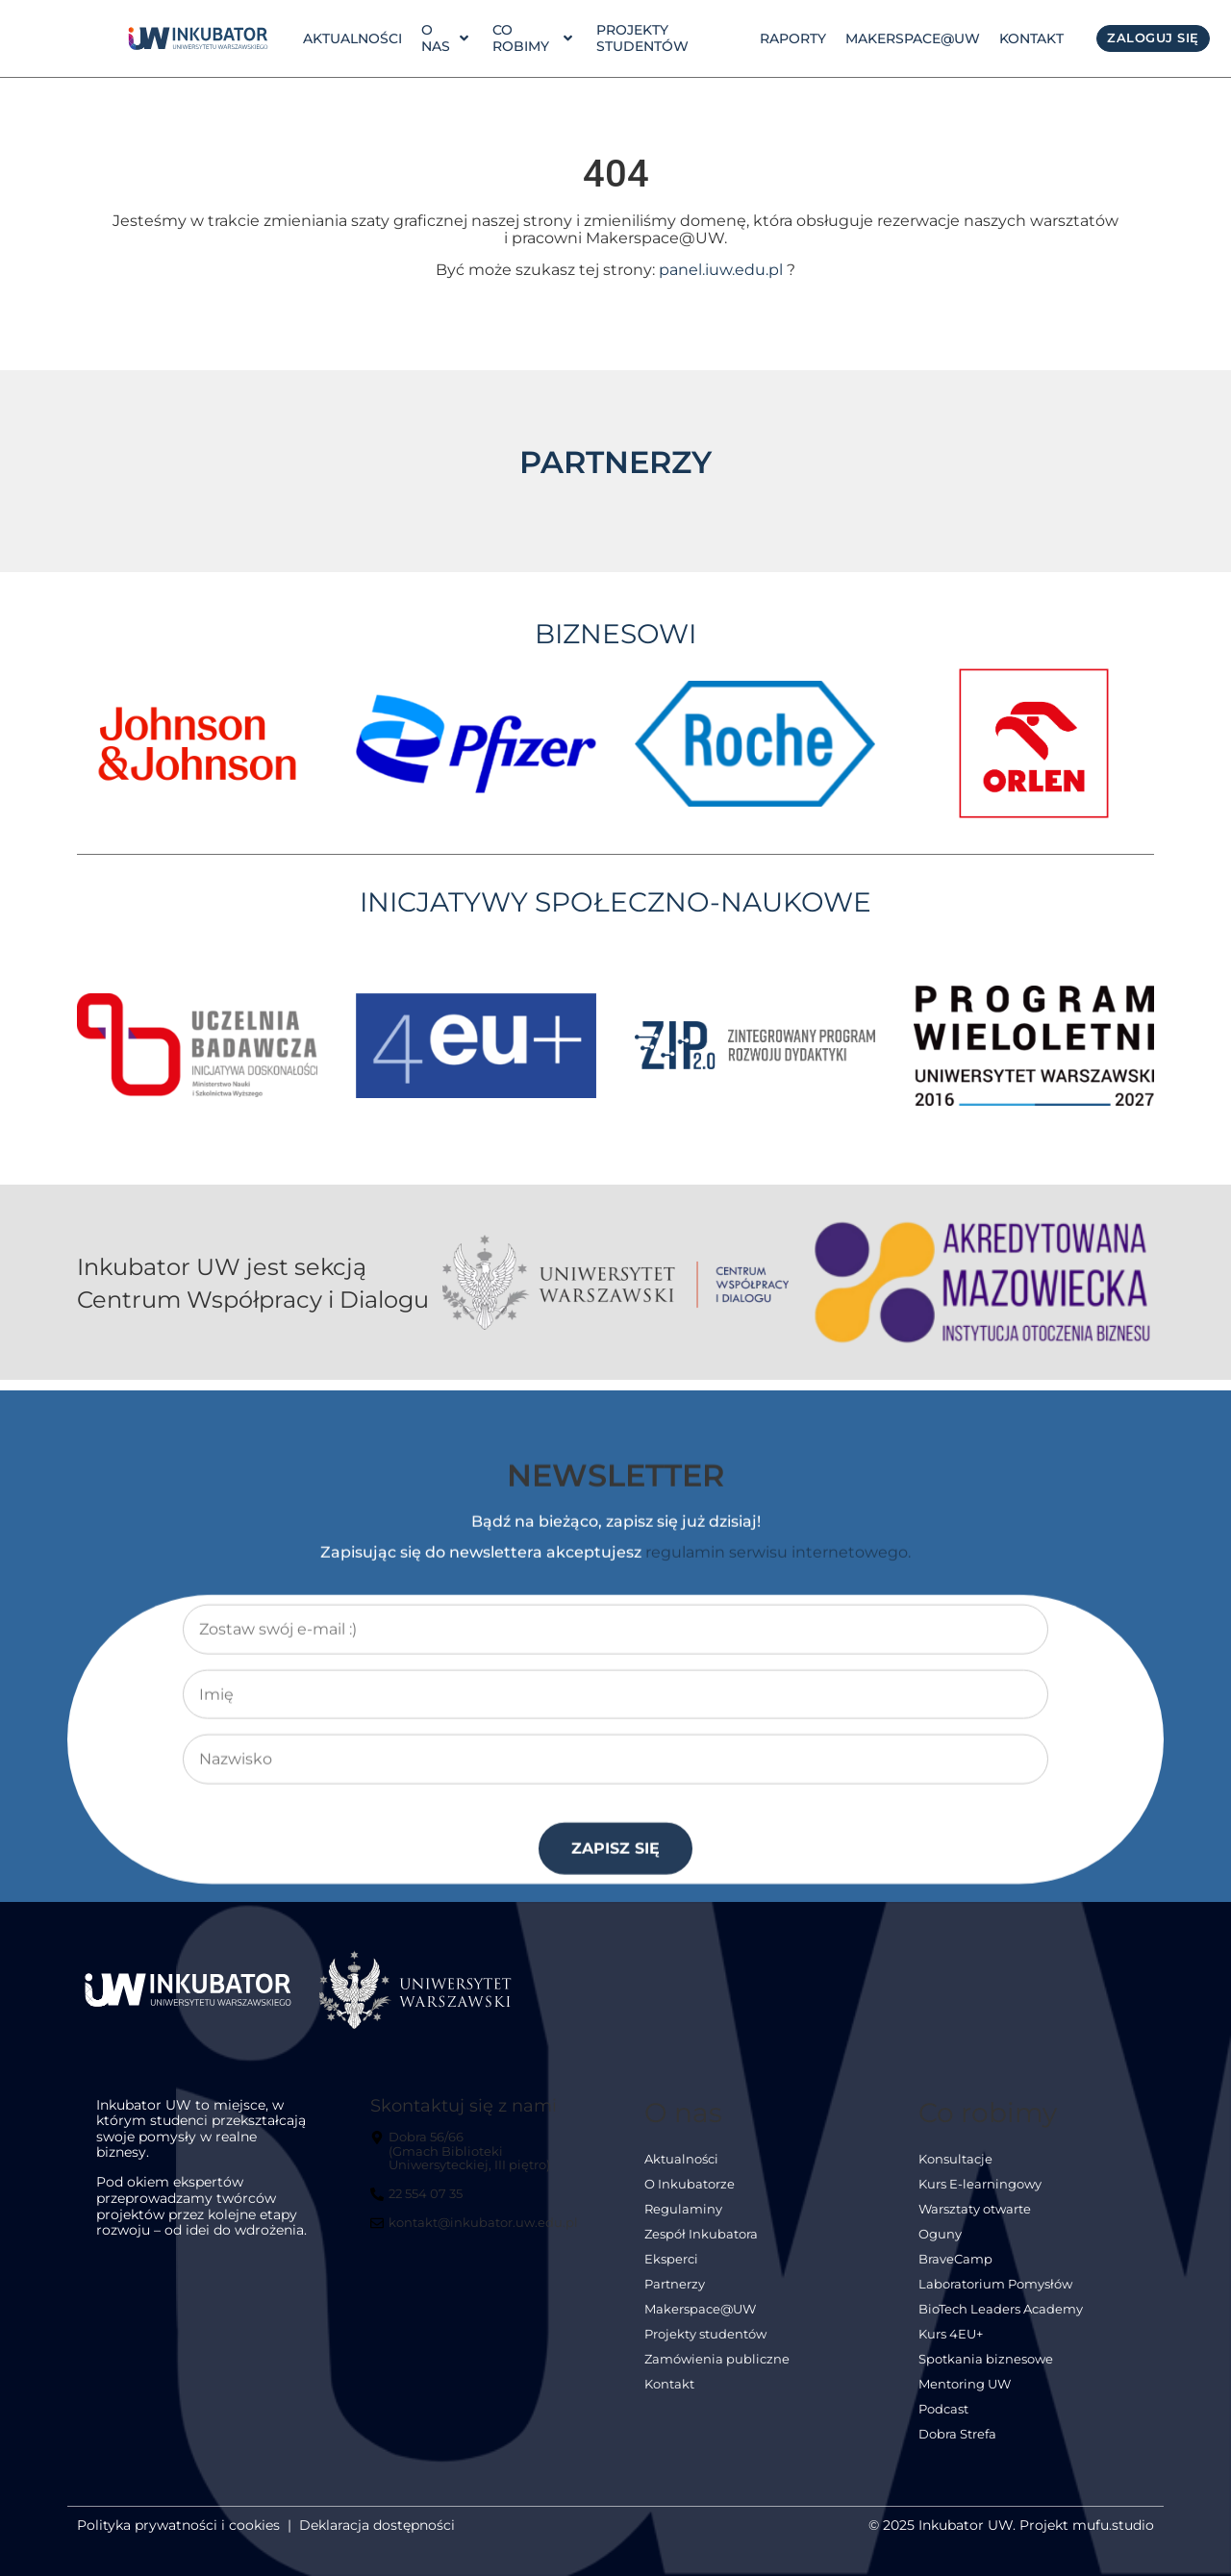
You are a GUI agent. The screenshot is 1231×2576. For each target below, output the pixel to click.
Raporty (793, 38)
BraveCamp (955, 2270)
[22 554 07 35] (418, 2213)
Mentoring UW (964, 2395)
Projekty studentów (642, 38)
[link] (198, 38)
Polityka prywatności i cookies (178, 2536)
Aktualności (352, 38)
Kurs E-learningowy (980, 2195)
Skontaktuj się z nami (463, 2117)
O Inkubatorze (689, 2195)
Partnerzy (674, 2295)
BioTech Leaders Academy (1000, 2320)
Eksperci (671, 2270)
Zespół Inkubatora (701, 2245)
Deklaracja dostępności (377, 2536)
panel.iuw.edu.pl (721, 281)
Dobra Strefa (957, 2445)
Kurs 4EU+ (950, 2345)
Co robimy (532, 38)
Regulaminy (683, 2220)
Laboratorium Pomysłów (995, 2295)
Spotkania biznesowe (985, 2370)
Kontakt (1031, 38)
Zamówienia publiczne (717, 2370)
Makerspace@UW (912, 38)
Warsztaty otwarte (974, 2220)
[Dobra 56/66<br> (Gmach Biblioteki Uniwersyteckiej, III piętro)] (477, 2170)
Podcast (943, 2420)
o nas (444, 38)
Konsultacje (955, 2170)
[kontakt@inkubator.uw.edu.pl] (476, 2242)
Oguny (940, 2245)
